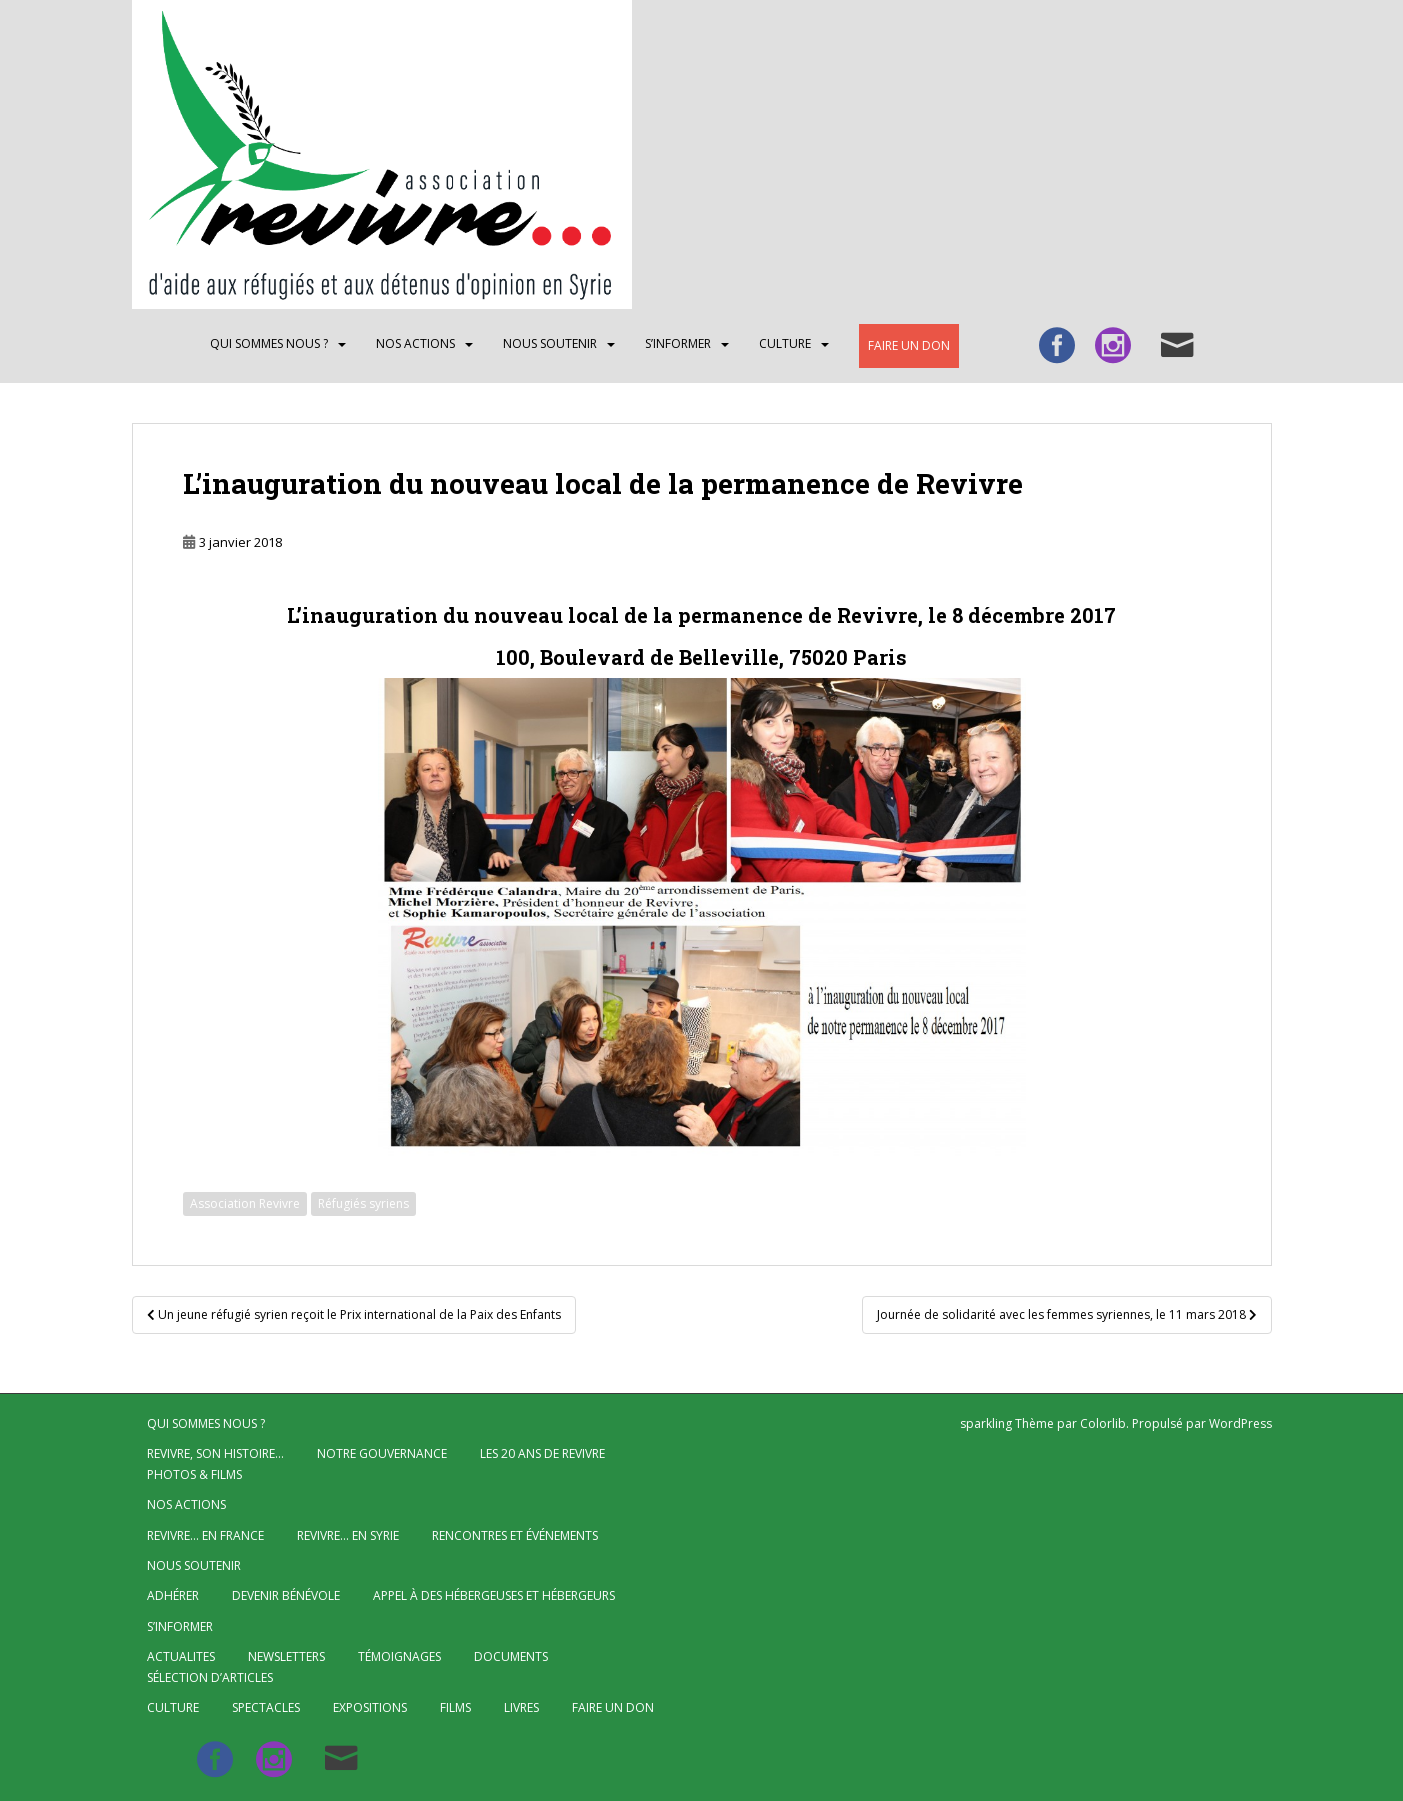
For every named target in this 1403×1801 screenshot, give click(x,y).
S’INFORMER (678, 343)
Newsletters (286, 1656)
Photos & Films (194, 1474)
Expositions (370, 1707)
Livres (521, 1707)
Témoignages (399, 1656)
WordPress (1240, 1423)
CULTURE (785, 343)
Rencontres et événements (515, 1535)
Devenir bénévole (286, 1595)
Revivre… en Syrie (348, 1535)
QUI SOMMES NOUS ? (269, 343)
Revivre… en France (205, 1535)
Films (455, 1707)
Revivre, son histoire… (215, 1453)
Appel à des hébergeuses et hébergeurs (494, 1595)
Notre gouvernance (382, 1453)
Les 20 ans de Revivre (542, 1453)
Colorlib (1103, 1423)
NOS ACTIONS (415, 343)
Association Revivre (245, 1203)
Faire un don (909, 345)
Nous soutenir (550, 343)
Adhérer (173, 1595)
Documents (511, 1656)
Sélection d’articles (210, 1677)
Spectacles (266, 1707)
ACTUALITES (181, 1656)
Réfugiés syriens (363, 1203)
